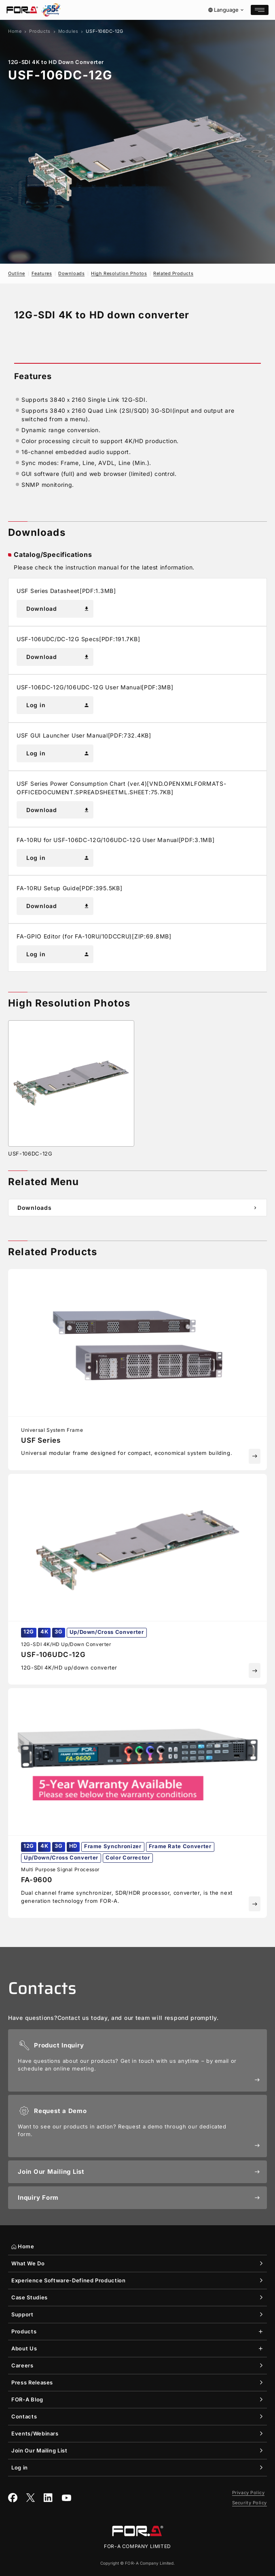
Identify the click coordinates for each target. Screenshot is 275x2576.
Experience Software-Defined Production (68, 2280)
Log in (57, 705)
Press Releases (32, 2382)
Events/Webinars (35, 2433)
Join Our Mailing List (39, 2450)
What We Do (28, 2263)
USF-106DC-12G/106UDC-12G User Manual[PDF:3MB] (95, 687)
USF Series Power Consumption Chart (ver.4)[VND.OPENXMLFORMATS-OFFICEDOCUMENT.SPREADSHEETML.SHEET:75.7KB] (121, 787)
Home (14, 31)
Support (22, 2314)
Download (57, 608)
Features (42, 273)
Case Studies (29, 2297)
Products (39, 31)
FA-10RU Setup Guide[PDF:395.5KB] (69, 888)
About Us (24, 2348)
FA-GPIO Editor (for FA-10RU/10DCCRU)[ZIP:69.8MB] (94, 936)
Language (226, 9)
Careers (22, 2365)
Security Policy (249, 2503)
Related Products (173, 273)
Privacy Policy (248, 2492)
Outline (16, 273)
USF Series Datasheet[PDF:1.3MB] (66, 590)
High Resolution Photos (119, 273)
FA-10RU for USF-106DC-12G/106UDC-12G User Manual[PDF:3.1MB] (115, 839)
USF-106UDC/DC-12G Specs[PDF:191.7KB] (78, 638)
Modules (68, 31)
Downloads (71, 273)
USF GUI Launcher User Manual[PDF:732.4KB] (84, 735)
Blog (27, 2400)
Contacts (24, 2416)
